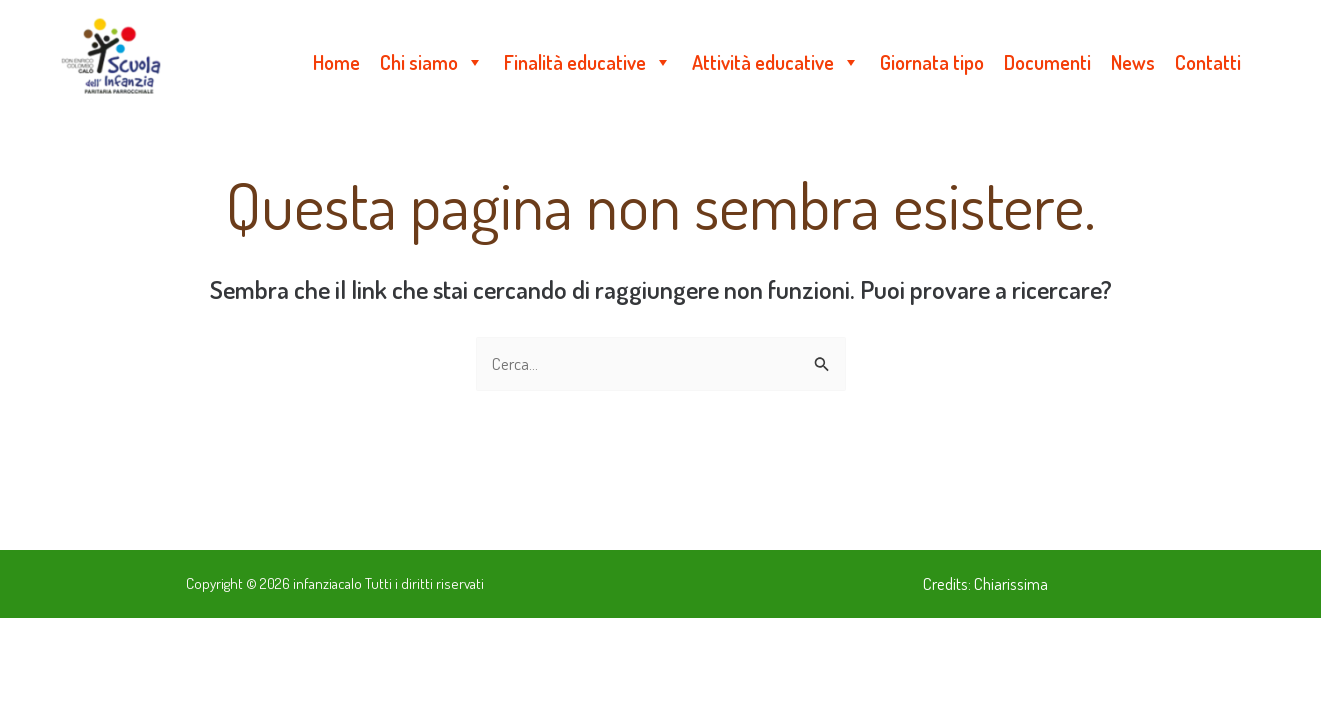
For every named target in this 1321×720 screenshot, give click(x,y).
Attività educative (776, 62)
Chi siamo (432, 62)
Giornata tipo (932, 62)
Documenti (1047, 62)
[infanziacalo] (111, 59)
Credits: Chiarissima (985, 583)
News (1133, 62)
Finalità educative (588, 62)
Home (336, 62)
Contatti (1208, 62)
